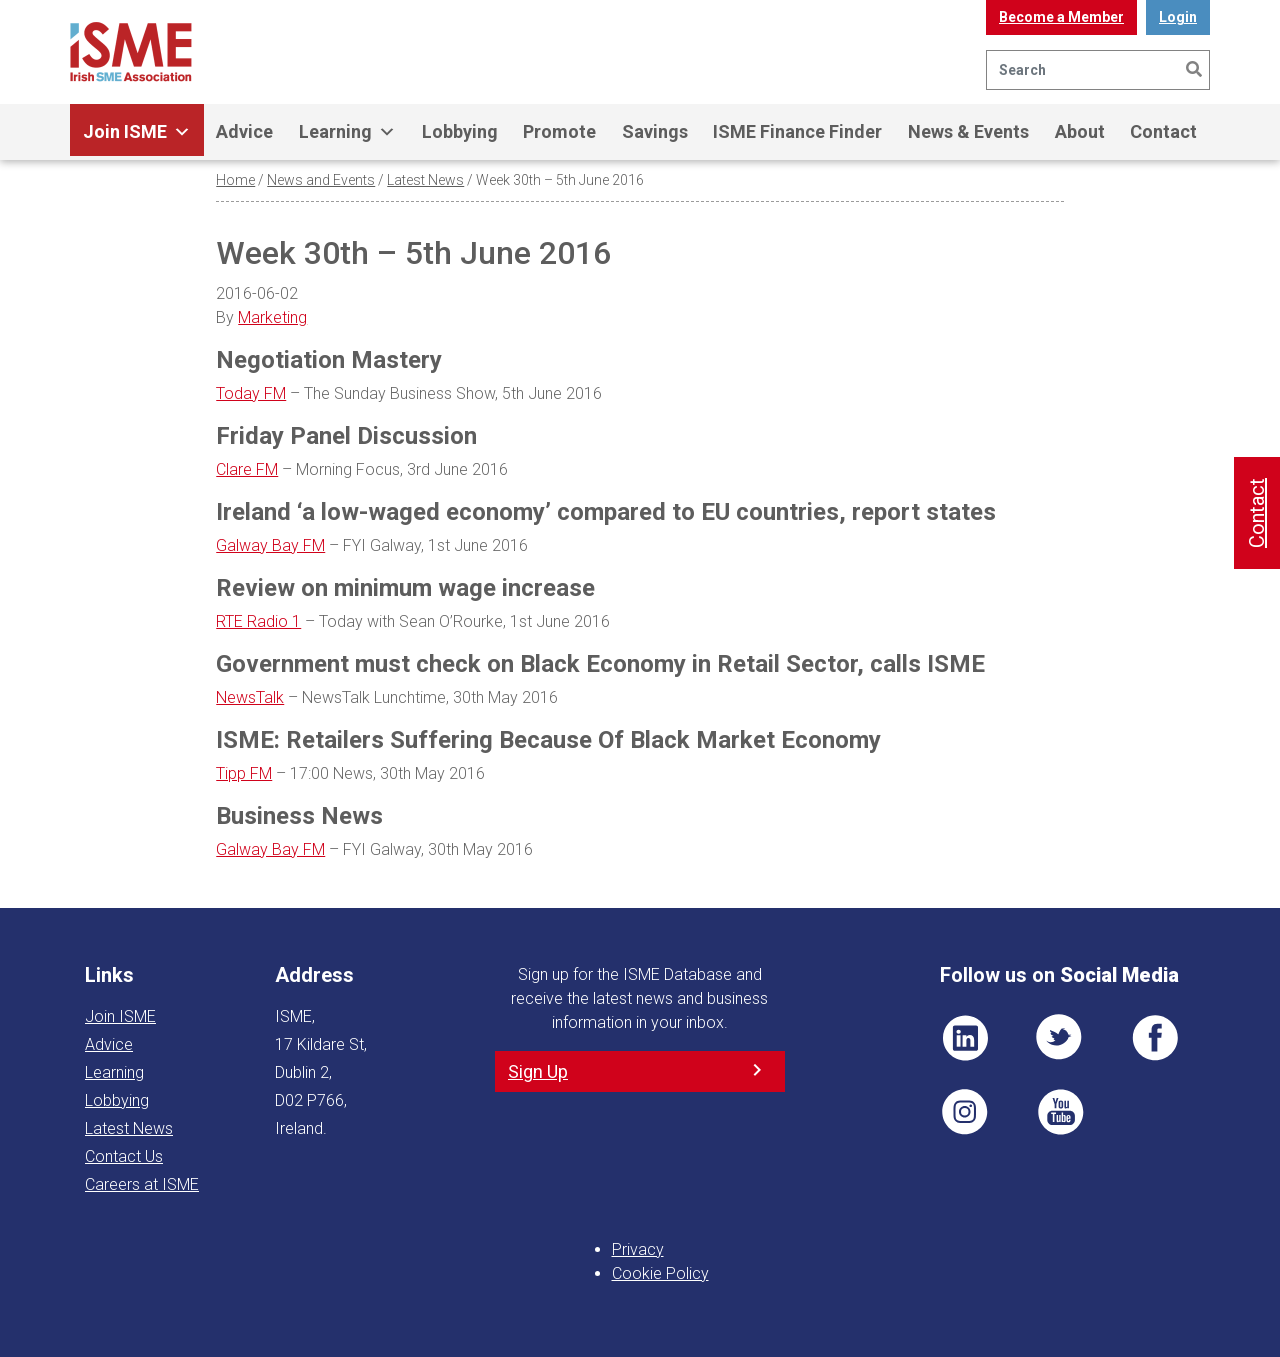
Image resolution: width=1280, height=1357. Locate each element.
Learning (347, 132)
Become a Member (1061, 17)
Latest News (425, 180)
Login (1178, 17)
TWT (1060, 1038)
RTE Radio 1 (258, 621)
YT (1060, 1112)
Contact (1163, 131)
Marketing (272, 317)
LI (965, 1038)
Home (235, 180)
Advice (244, 131)
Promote (559, 131)
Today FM (251, 393)
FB (1155, 1038)
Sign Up (538, 1071)
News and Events (321, 180)
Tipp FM (244, 773)
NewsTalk (250, 697)
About (1080, 131)
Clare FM (247, 469)
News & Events (968, 131)
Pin (965, 1112)
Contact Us (124, 1156)
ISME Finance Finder (797, 131)
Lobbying (460, 131)
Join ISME (137, 132)
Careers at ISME (142, 1184)
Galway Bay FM (270, 545)
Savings (655, 131)
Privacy (638, 1249)
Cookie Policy (660, 1273)
